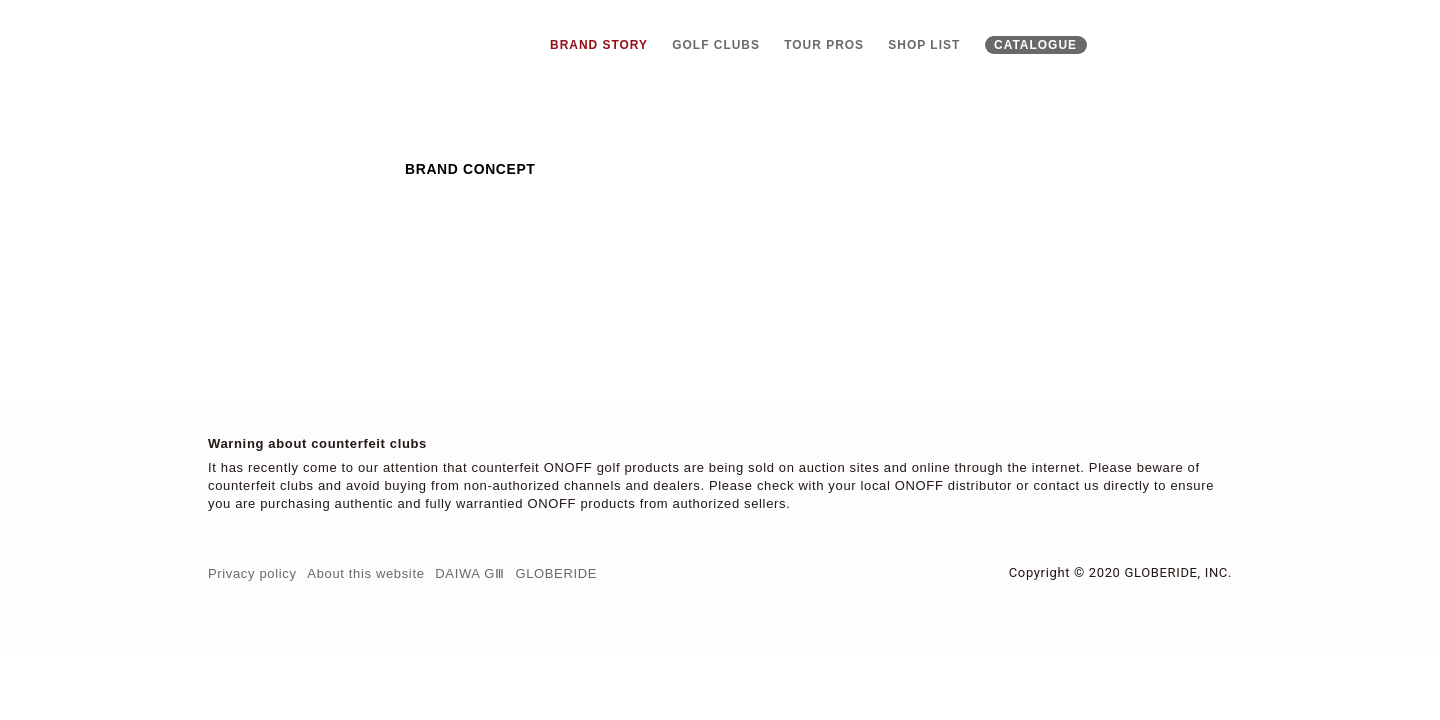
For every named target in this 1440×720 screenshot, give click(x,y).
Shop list (924, 45)
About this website (365, 573)
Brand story (599, 45)
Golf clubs (716, 45)
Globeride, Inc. (1178, 572)
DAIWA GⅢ (469, 573)
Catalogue (1035, 45)
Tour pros (824, 45)
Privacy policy (252, 573)
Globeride (556, 573)
